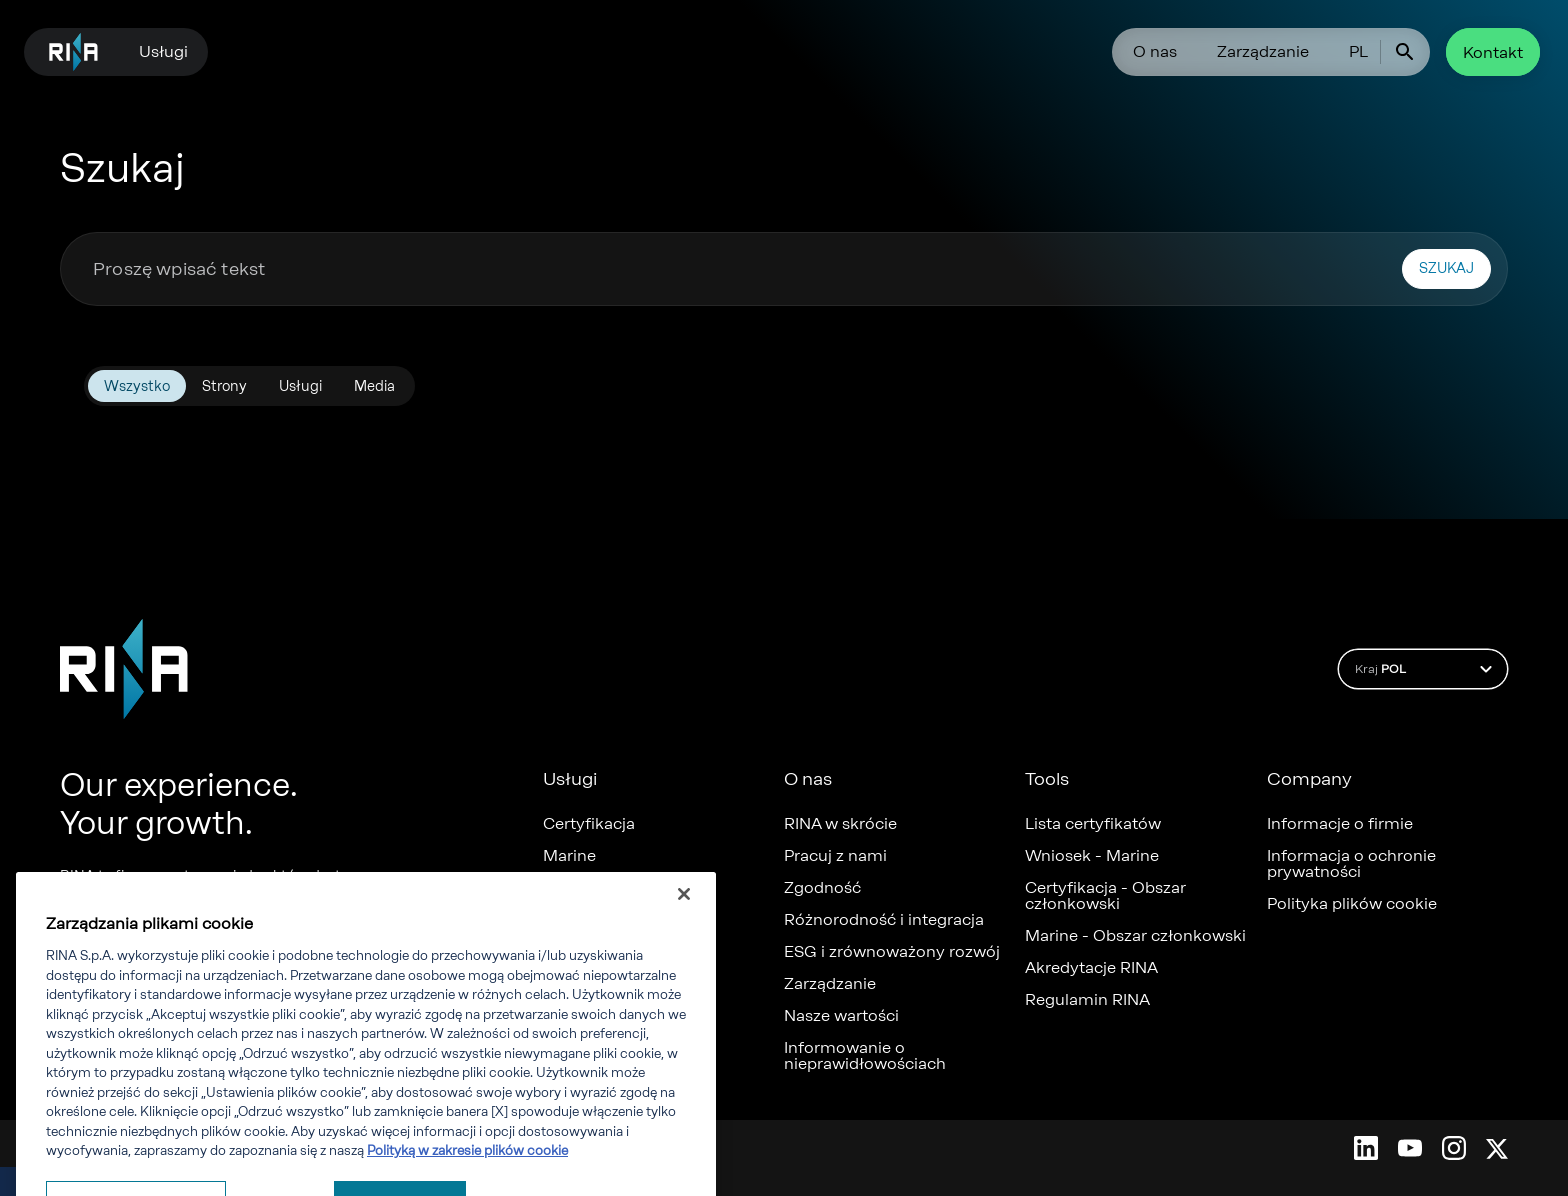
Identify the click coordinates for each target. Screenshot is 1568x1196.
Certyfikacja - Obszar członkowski (1105, 896)
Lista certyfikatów (1093, 824)
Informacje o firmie (1340, 824)
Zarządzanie (1263, 51)
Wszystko (137, 386)
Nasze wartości (841, 1016)
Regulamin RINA (1087, 1000)
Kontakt (1493, 52)
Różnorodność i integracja (884, 920)
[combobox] (739, 269)
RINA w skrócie (840, 824)
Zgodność (822, 888)
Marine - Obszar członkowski (1135, 936)
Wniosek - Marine (1092, 856)
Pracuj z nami (835, 856)
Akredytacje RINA (1091, 968)
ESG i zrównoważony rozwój (892, 952)
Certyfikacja (589, 824)
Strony (224, 386)
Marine (569, 856)
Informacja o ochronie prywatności (1351, 864)
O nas (1155, 51)
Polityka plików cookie (1352, 904)
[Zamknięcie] (684, 941)
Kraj (1426, 669)
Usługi (163, 51)
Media (374, 386)
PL (1358, 51)
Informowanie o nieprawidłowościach (865, 1056)
